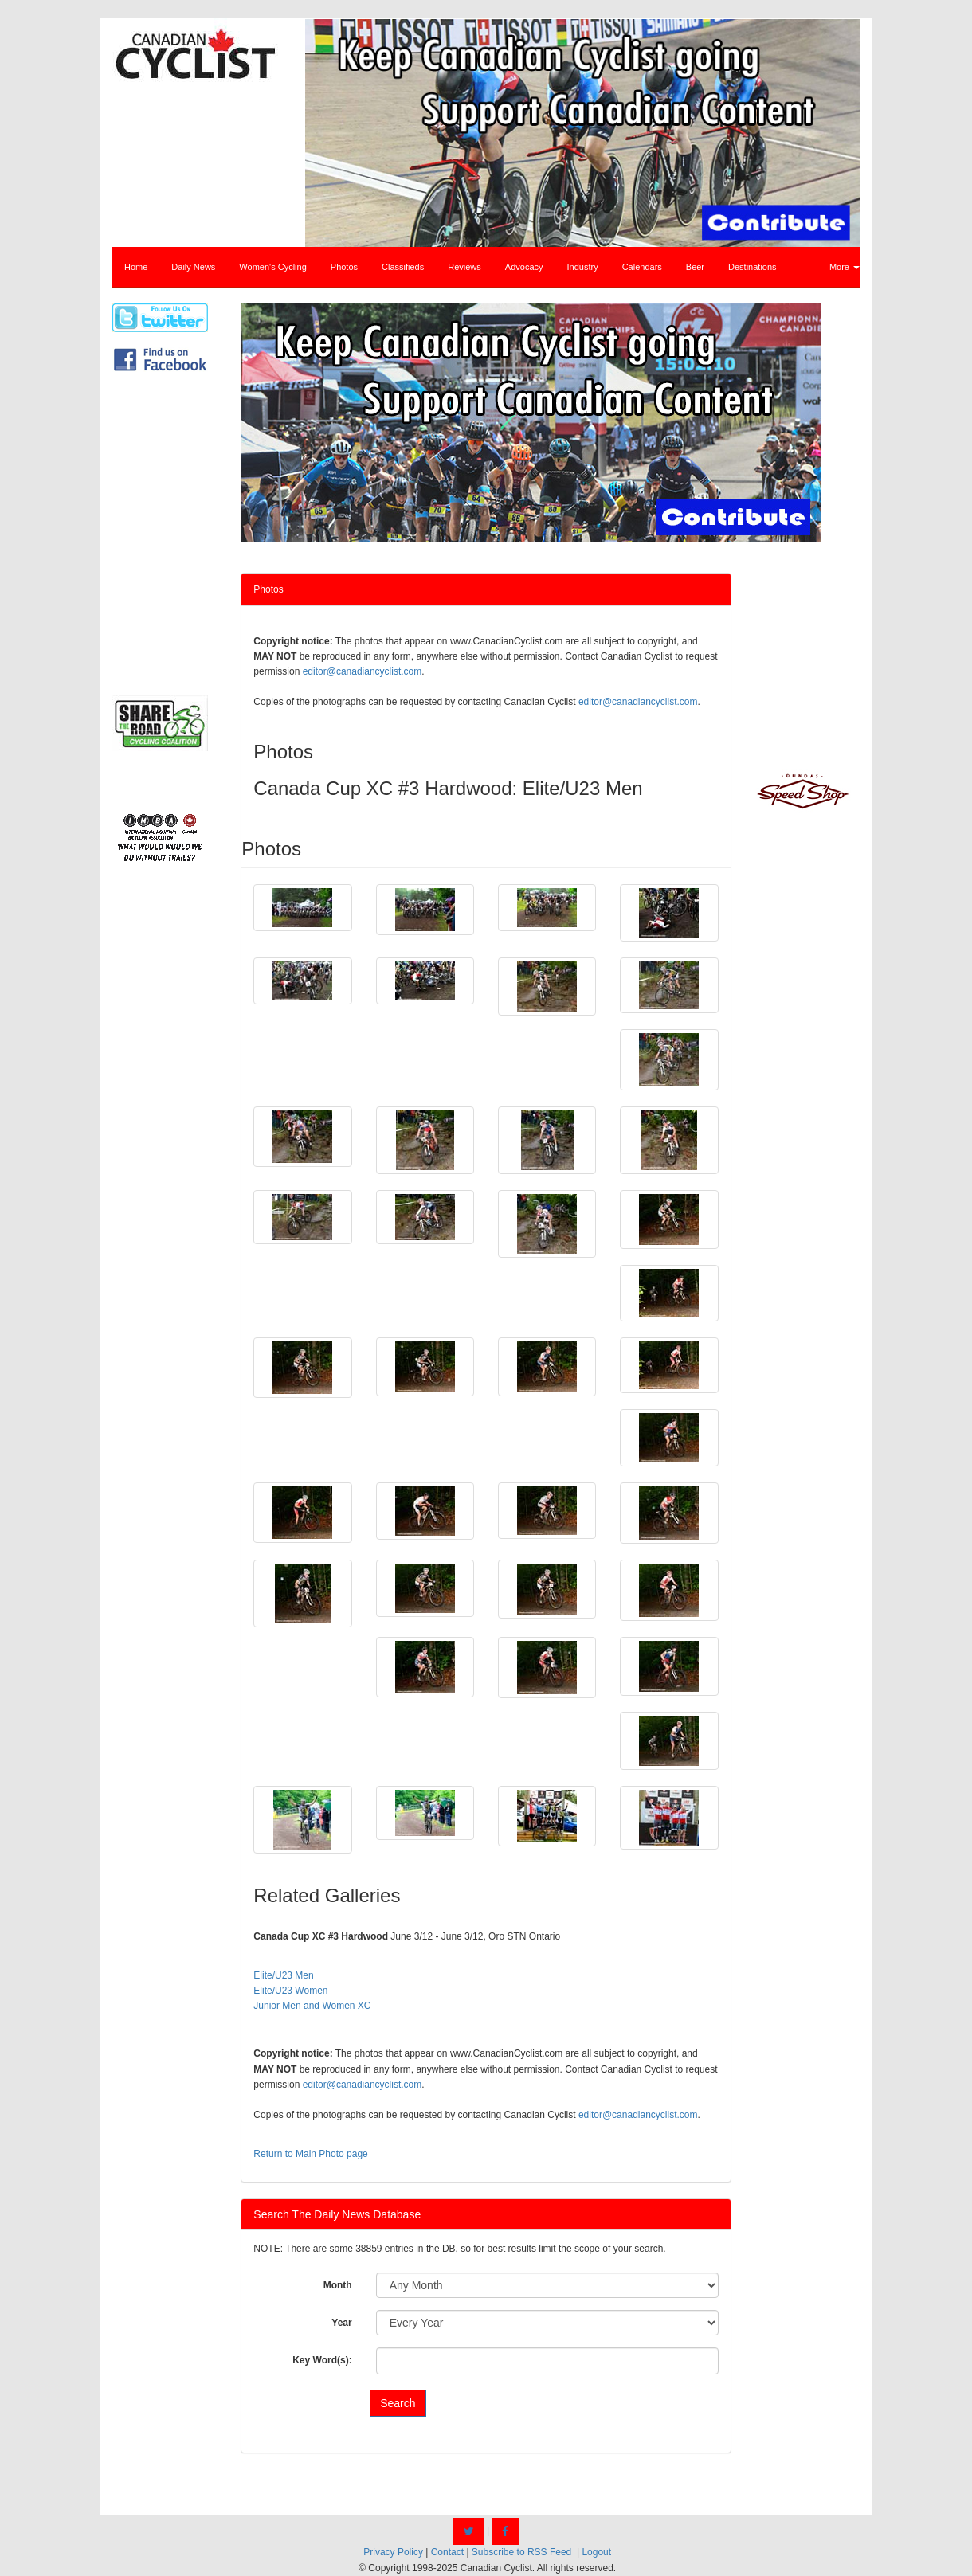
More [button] (844, 267)
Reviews (464, 267)
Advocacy (524, 267)
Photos (344, 267)
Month (337, 2285)
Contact (447, 2552)
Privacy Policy (393, 2552)
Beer (695, 267)
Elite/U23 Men (283, 1975)
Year (341, 2322)
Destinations (752, 267)
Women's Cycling (272, 267)
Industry (582, 267)
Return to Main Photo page (310, 2153)
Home (135, 267)
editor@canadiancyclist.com (362, 671)
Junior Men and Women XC (311, 2005)
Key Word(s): (321, 2360)
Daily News (193, 267)
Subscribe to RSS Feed (521, 2552)
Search (397, 2403)
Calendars (642, 267)
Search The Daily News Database (337, 2214)
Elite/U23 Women (290, 1990)
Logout (596, 2552)
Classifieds (403, 267)
